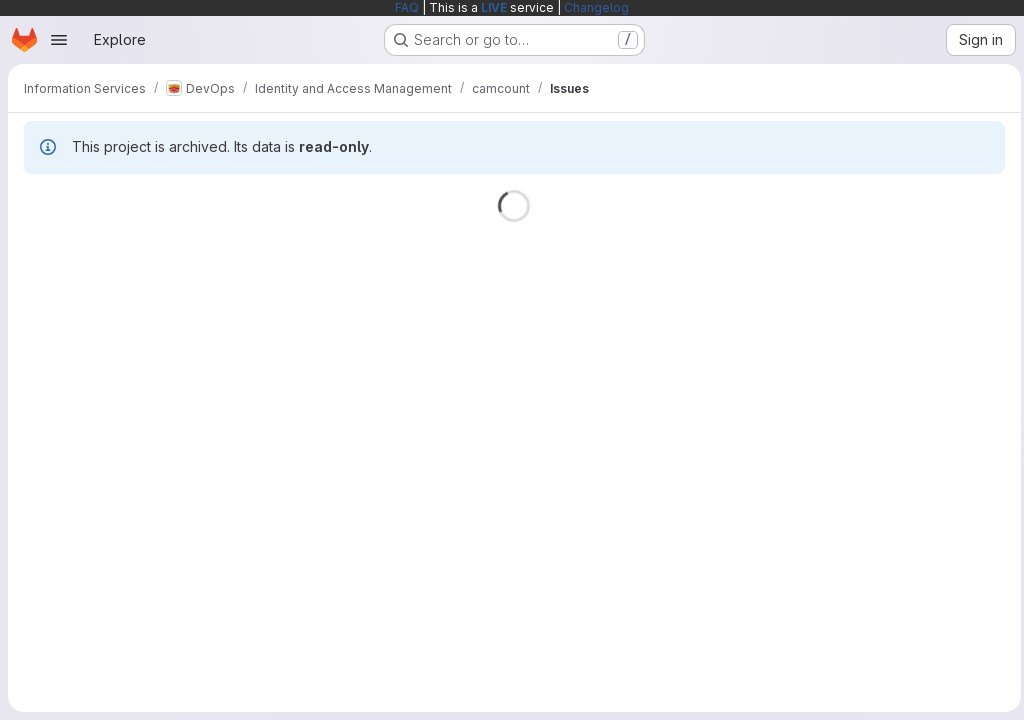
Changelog (596, 7)
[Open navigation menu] (59, 40)
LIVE (494, 7)
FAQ (407, 7)
